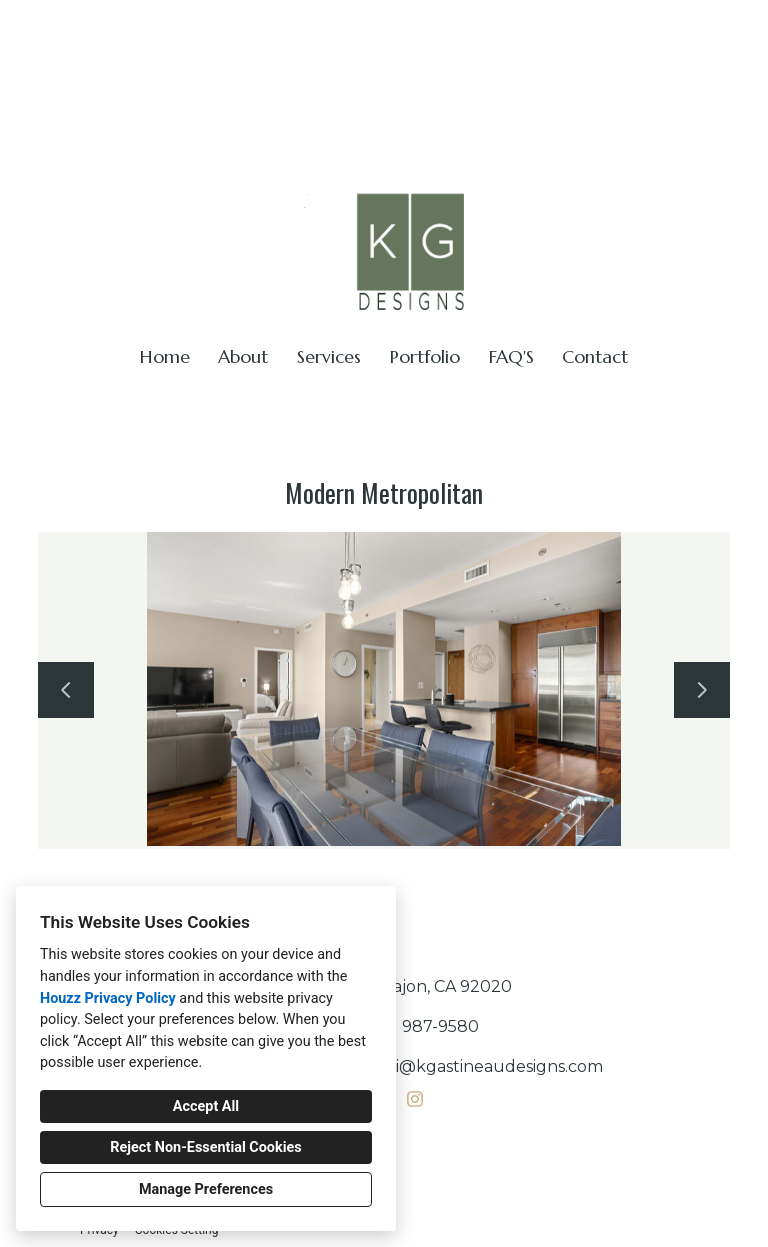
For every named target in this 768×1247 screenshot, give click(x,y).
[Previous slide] (66, 690)
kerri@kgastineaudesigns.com (631, 25)
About (243, 356)
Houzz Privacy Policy (108, 998)
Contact (595, 356)
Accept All (206, 1106)
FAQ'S (511, 356)
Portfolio (425, 356)
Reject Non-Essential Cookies (205, 1147)
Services (329, 356)
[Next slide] (702, 690)
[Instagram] (414, 1098)
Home (165, 356)
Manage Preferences (206, 1189)
